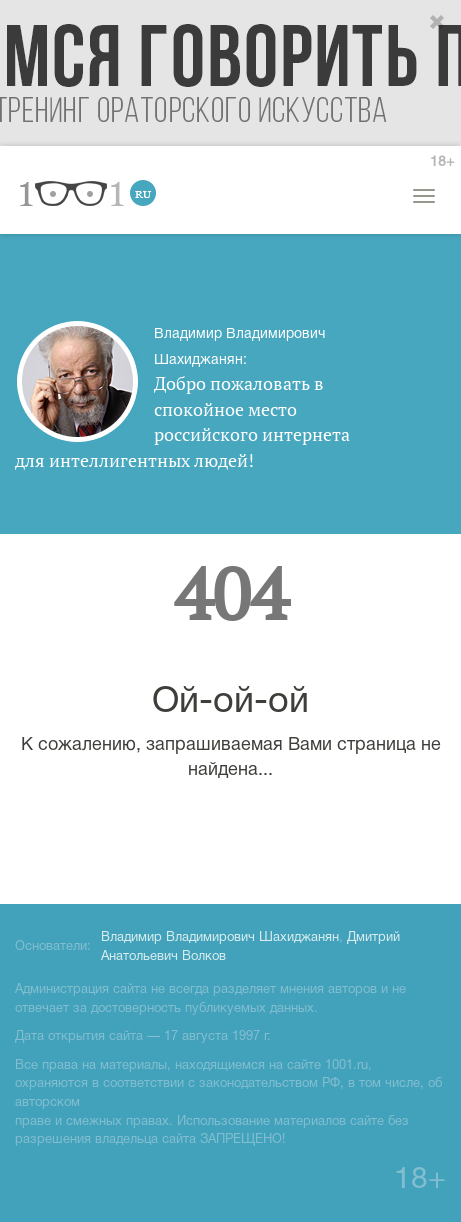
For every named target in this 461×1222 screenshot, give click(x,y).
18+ (442, 162)
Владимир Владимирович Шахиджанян (220, 938)
